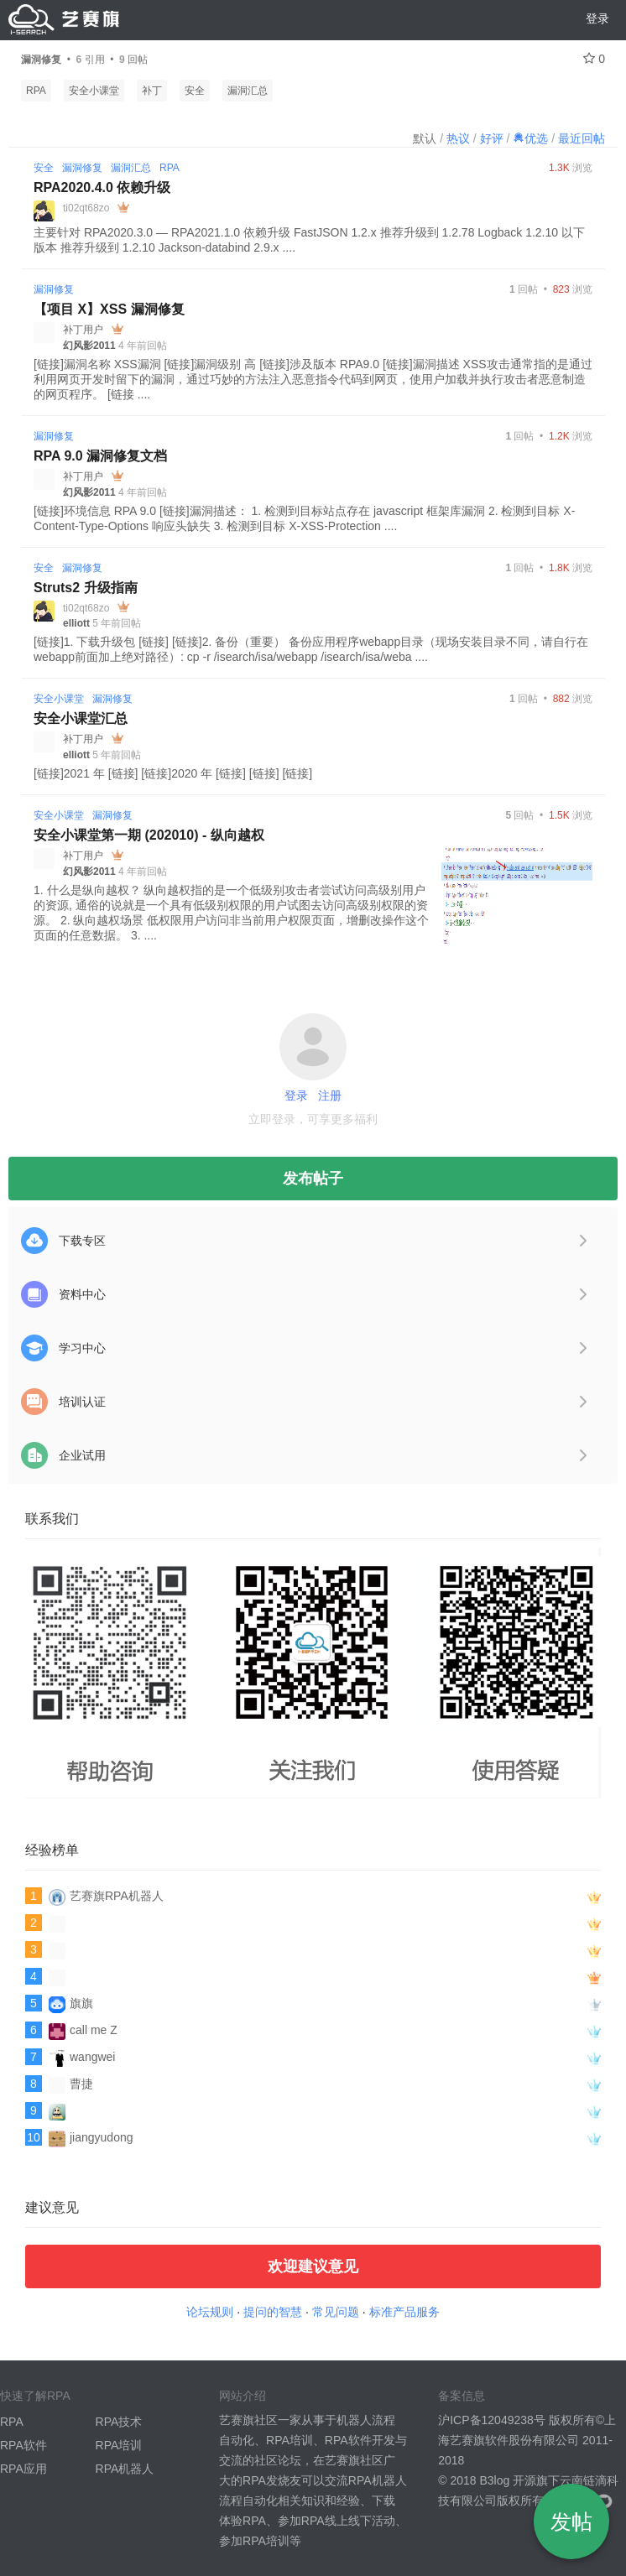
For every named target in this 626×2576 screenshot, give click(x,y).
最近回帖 (581, 138)
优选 (530, 138)
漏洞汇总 (247, 90)
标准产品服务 (404, 2311)
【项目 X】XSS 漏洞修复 (109, 309)
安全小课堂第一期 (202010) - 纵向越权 (149, 835)
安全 (195, 90)
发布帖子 (313, 1178)
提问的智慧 (272, 2311)
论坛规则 (209, 2311)
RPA (36, 90)
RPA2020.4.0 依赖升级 (102, 187)
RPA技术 (119, 2421)
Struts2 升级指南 (86, 587)
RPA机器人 (125, 2468)
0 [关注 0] (594, 58)
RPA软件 (23, 2445)
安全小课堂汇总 (81, 718)
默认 (424, 138)
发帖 (571, 2521)
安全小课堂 (94, 90)
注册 (330, 1095)
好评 (491, 138)
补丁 (152, 90)
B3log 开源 (507, 2480)
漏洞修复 (82, 168)
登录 (597, 18)
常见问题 (335, 2311)
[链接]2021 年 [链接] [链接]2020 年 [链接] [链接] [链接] (173, 773)
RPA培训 (119, 2445)
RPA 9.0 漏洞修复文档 (100, 456)
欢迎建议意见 (313, 2266)
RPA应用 (23, 2468)
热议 (458, 138)
